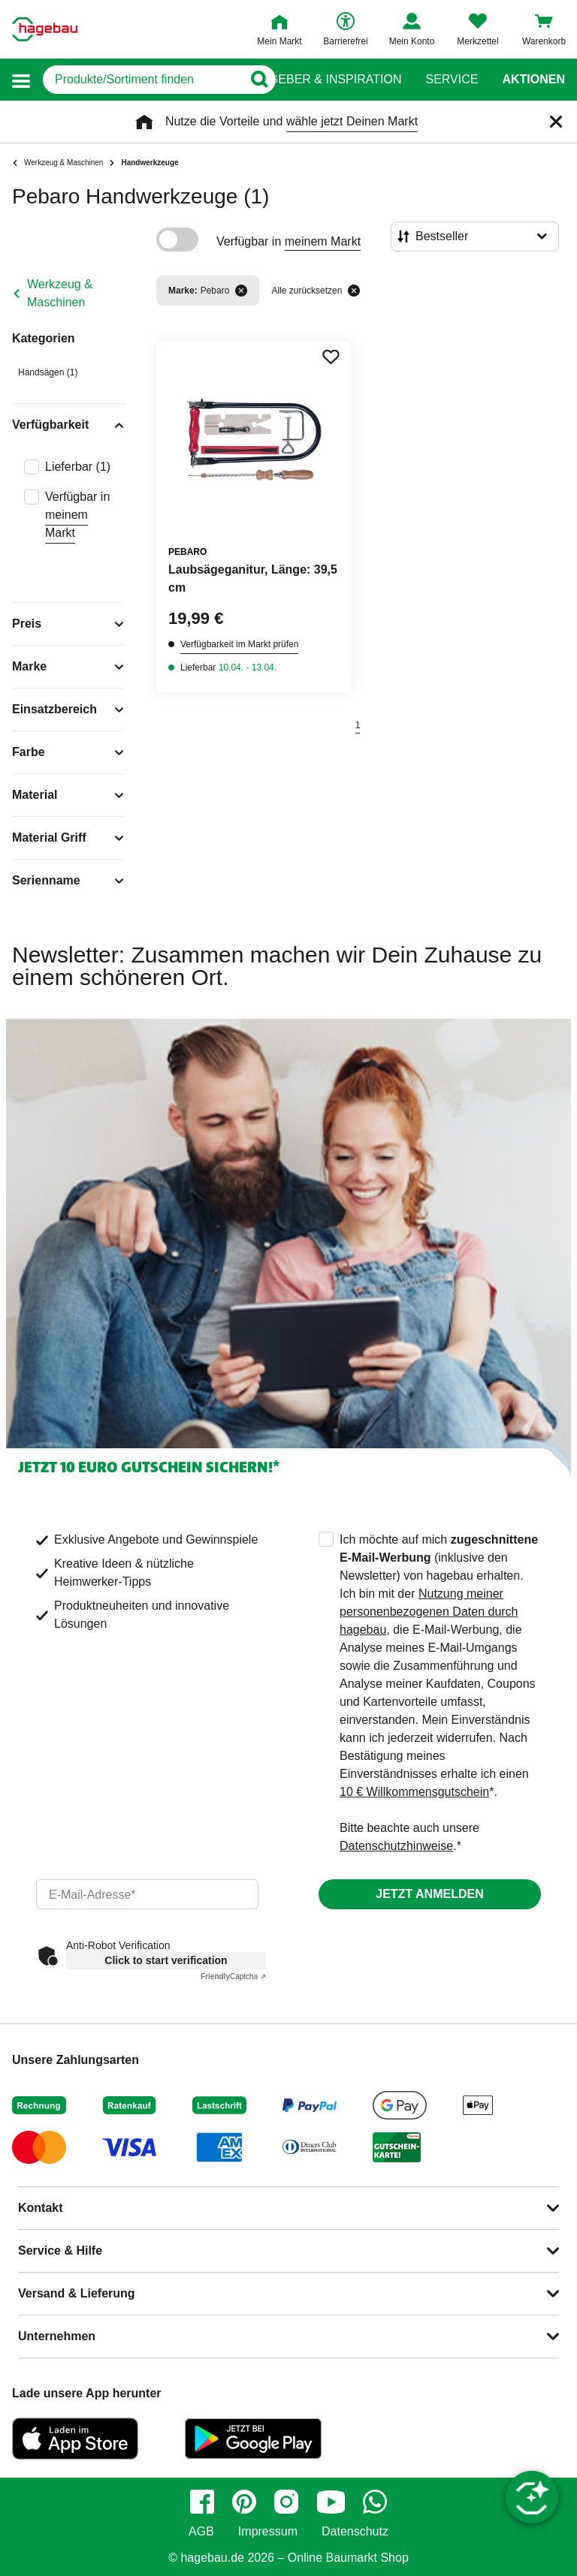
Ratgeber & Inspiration (323, 80)
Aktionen (533, 80)
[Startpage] (44, 29)
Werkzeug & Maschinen (59, 293)
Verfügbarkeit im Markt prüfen (239, 644)
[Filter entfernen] (241, 291)
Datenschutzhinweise (396, 1845)
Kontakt (40, 2207)
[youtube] (330, 2502)
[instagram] (286, 2502)
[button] (21, 80)
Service (451, 80)
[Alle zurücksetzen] (354, 291)
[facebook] (202, 2502)
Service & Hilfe (60, 2250)
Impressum (268, 2532)
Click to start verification (165, 1960)
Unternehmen (56, 2336)
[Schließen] (556, 122)
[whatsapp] (375, 2502)
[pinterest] (244, 2502)
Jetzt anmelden (429, 1894)
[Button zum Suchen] (259, 79)
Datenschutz (355, 2532)
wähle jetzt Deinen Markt (352, 121)
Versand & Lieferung (76, 2293)
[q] (142, 79)
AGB (201, 2532)
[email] (147, 1894)
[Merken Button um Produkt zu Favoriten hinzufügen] (331, 357)
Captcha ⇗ (233, 1976)
